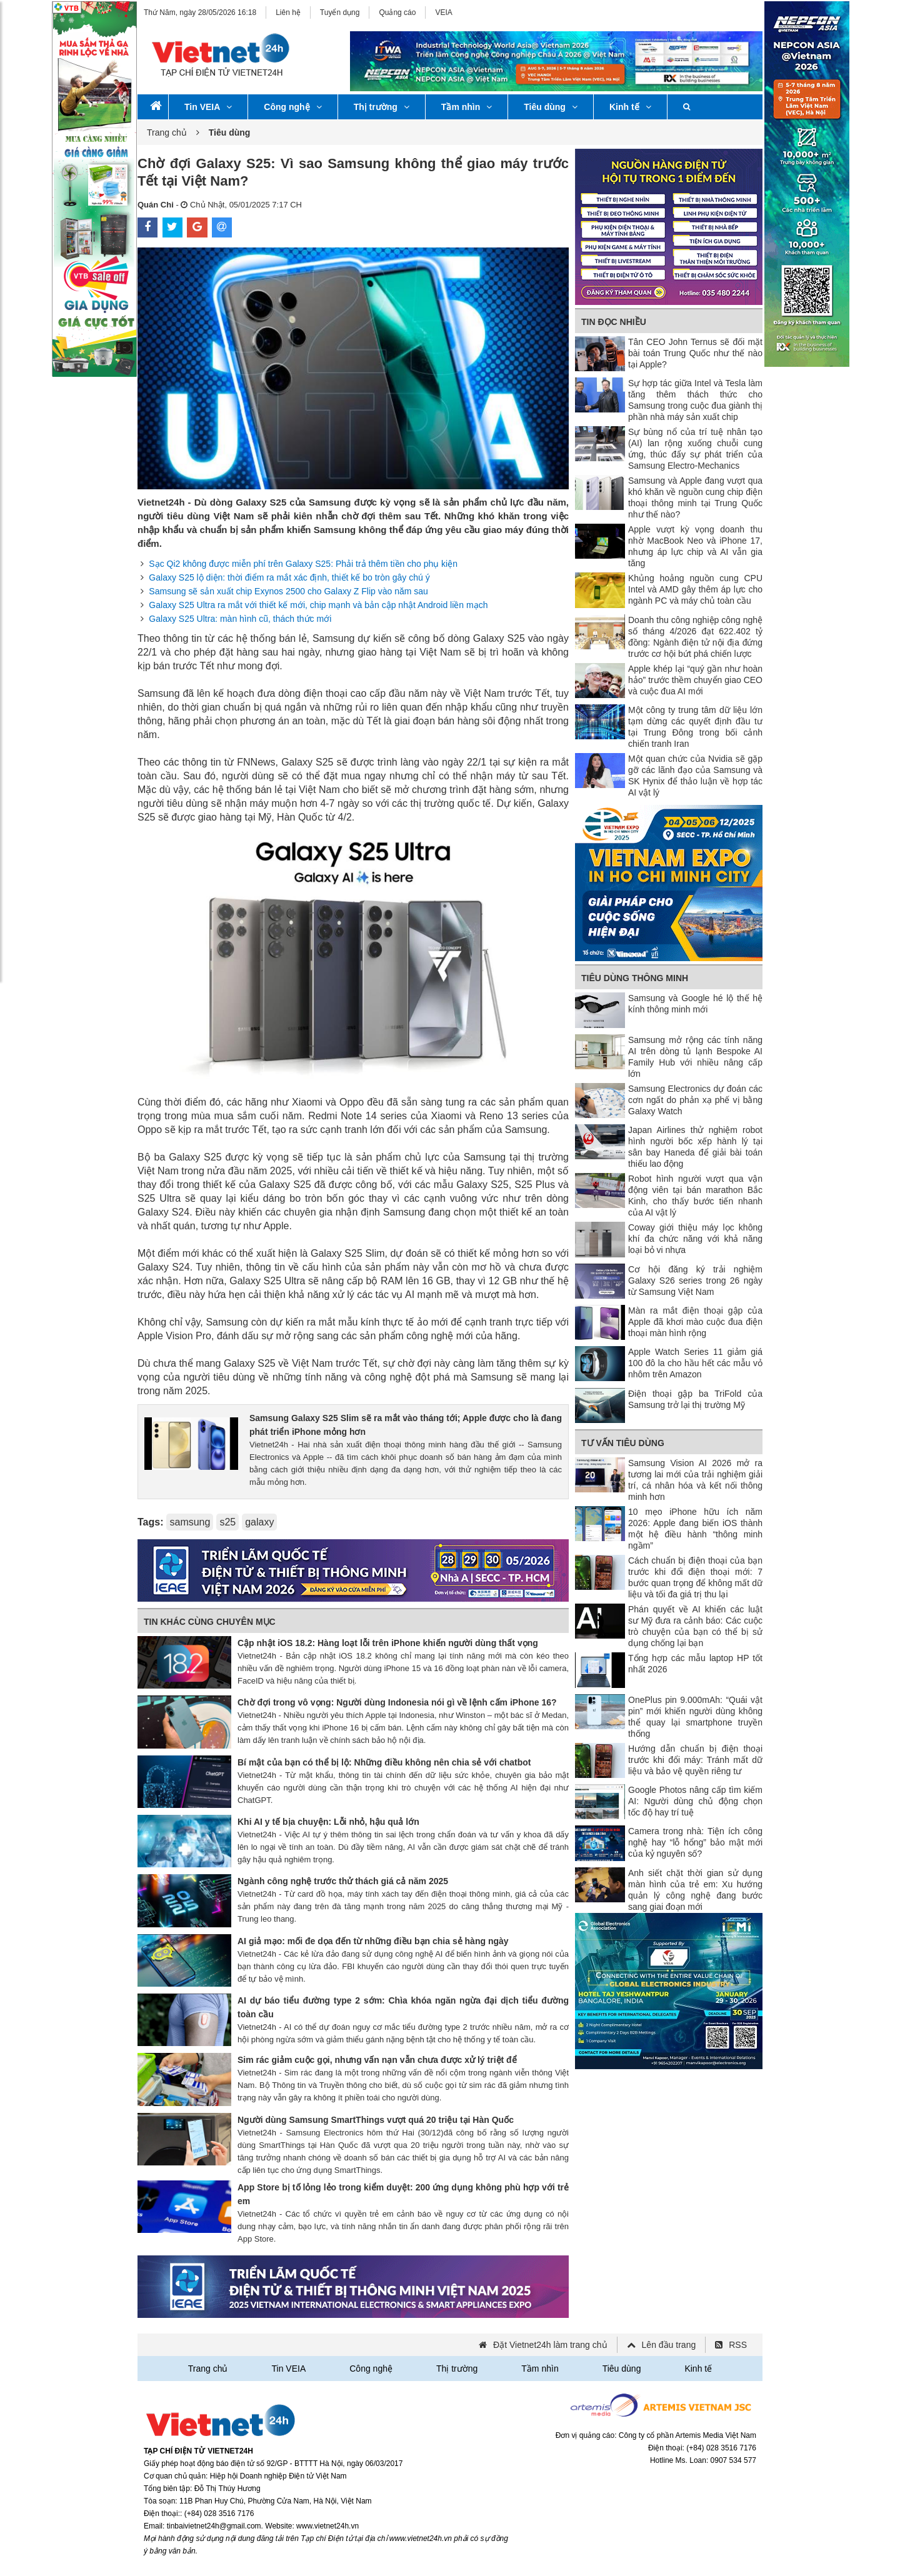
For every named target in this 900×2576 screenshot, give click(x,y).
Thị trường (381, 107)
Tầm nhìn (466, 107)
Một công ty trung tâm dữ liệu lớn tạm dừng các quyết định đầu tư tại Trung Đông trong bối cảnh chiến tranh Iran (695, 727)
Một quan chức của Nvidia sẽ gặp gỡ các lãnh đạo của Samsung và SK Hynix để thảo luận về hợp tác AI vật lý (695, 775)
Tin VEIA (208, 107)
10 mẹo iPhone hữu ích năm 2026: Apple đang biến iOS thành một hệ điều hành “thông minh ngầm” (695, 1528)
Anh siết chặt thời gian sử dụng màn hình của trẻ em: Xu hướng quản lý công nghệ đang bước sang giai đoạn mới (695, 1890)
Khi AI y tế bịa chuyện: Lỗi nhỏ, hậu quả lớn (328, 1822)
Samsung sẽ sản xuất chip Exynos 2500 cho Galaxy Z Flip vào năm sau (288, 591)
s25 (227, 1522)
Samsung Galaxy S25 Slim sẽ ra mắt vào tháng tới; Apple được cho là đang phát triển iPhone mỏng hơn (405, 1425)
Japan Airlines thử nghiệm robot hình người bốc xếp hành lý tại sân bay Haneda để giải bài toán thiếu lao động (695, 1147)
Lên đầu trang (669, 2345)
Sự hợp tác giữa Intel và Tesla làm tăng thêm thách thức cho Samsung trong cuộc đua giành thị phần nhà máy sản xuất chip (695, 400)
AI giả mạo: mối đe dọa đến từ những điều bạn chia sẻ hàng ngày (373, 1941)
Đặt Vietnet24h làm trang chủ (550, 2345)
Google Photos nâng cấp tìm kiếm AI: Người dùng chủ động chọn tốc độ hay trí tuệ (695, 1801)
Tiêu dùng (551, 107)
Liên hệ (288, 12)
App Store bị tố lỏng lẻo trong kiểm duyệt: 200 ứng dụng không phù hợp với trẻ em (403, 2194)
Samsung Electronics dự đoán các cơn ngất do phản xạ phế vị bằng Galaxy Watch (695, 1100)
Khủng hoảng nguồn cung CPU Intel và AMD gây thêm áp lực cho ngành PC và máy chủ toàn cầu (695, 589)
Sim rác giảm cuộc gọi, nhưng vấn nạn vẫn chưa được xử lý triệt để (377, 2060)
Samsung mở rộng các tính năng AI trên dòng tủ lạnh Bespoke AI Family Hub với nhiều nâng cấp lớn (695, 1057)
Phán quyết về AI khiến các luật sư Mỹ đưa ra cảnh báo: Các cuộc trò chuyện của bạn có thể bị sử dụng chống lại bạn (695, 1626)
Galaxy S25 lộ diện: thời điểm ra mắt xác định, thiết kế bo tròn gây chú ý (289, 577)
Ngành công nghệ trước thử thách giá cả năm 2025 (343, 1881)
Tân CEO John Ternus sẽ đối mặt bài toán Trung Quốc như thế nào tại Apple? (695, 353)
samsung (189, 1522)
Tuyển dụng (340, 12)
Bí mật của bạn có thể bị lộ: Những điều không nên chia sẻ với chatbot (384, 1762)
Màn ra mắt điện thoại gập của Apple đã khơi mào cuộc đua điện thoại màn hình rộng (695, 1321)
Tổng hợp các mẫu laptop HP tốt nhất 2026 (695, 1663)
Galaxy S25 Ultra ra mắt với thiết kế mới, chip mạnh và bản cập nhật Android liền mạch (318, 605)
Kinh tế (630, 107)
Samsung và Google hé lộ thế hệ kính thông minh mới (695, 1003)
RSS (738, 2345)
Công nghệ (292, 107)
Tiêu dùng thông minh (634, 978)
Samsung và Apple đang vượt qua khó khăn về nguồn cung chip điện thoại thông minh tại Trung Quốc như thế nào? (695, 497)
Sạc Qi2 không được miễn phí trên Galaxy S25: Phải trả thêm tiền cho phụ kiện (303, 564)
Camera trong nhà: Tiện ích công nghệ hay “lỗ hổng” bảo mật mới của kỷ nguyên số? (695, 1842)
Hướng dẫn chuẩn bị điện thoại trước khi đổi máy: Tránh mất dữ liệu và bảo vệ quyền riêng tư (695, 1760)
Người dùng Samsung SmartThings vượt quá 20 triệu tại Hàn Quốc (376, 2120)
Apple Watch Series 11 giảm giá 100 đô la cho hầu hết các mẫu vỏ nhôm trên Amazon (695, 1363)
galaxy (259, 1522)
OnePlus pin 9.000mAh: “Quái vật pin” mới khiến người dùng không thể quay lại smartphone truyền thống (695, 1717)
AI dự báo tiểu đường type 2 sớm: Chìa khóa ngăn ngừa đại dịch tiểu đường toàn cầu (403, 2007)
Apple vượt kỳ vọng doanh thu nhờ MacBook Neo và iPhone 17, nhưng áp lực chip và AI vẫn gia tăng (695, 546)
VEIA (443, 12)
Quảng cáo (397, 12)
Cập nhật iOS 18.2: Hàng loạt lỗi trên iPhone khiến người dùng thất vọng (388, 1643)
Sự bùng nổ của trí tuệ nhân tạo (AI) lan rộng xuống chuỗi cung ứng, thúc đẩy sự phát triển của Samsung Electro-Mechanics (695, 449)
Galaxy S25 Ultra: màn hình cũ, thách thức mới (240, 619)
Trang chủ (167, 132)
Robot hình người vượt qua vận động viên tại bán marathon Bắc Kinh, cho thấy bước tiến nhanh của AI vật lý (695, 1195)
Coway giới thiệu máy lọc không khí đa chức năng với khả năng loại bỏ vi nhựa (695, 1238)
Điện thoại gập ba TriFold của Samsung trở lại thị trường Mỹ (695, 1399)
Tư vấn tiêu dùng (622, 1443)
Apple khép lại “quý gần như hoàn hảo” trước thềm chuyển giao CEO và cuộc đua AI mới (695, 680)
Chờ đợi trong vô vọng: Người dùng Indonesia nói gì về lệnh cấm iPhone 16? (397, 1702)
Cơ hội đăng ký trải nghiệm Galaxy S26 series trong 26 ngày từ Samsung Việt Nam (695, 1280)
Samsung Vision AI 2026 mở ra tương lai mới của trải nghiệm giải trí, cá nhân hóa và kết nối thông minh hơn (695, 1480)
